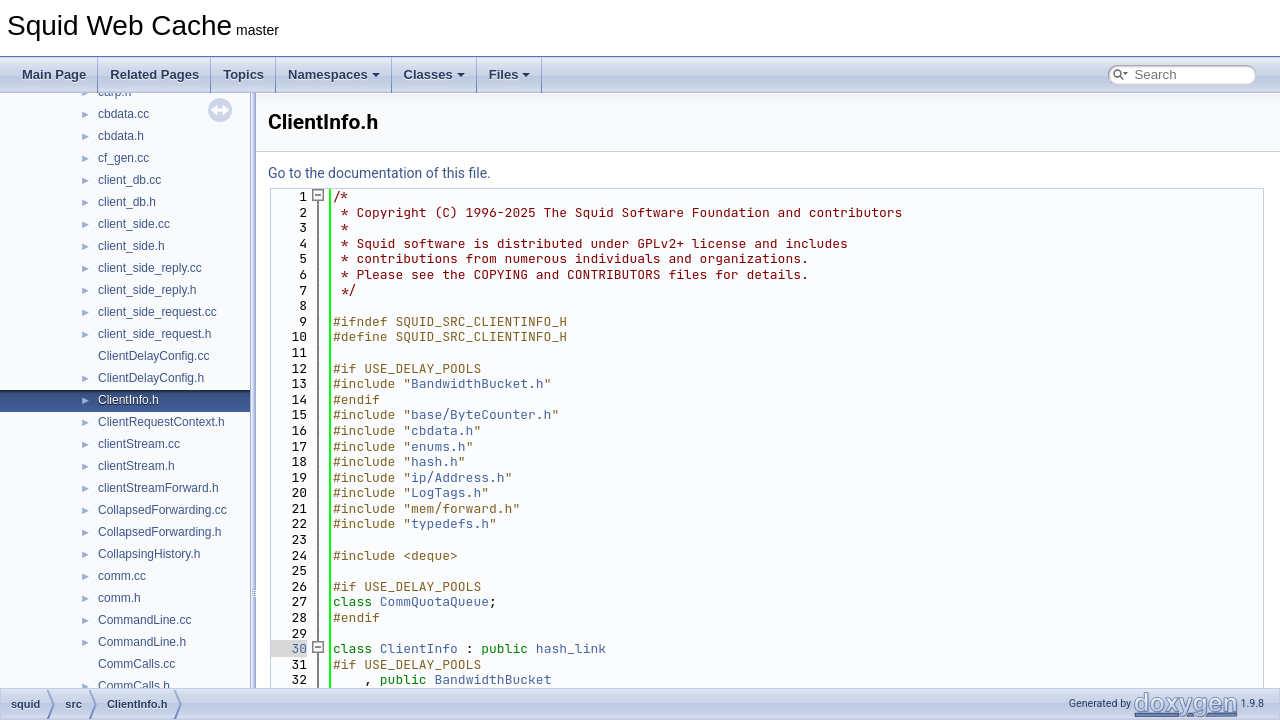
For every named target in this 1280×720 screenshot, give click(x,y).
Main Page (54, 74)
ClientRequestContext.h (161, 422)
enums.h (438, 446)
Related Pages (154, 74)
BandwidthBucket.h (477, 383)
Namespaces (334, 74)
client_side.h (131, 246)
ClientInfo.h (128, 400)
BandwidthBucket (492, 679)
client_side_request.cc (157, 312)
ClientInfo (419, 648)
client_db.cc (129, 180)
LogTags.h (446, 492)
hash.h (434, 461)
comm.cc (122, 576)
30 (287, 648)
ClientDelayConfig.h (151, 378)
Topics (243, 74)
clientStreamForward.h (158, 488)
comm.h (119, 598)
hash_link (571, 648)
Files (510, 74)
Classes (434, 74)
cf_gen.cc (123, 158)
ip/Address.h (458, 477)
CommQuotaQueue (434, 601)
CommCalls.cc (136, 664)
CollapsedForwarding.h (159, 532)
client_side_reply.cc (150, 268)
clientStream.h (136, 466)
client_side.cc (134, 224)
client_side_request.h (154, 334)
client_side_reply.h (147, 290)
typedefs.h (450, 523)
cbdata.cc (123, 114)
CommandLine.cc (144, 620)
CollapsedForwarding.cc (162, 510)
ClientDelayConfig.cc (153, 356)
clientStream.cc (139, 444)
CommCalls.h (134, 686)
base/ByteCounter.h (481, 414)
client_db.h (127, 202)
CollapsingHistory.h (149, 554)
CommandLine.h (142, 642)
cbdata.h (121, 136)
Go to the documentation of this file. (379, 173)
